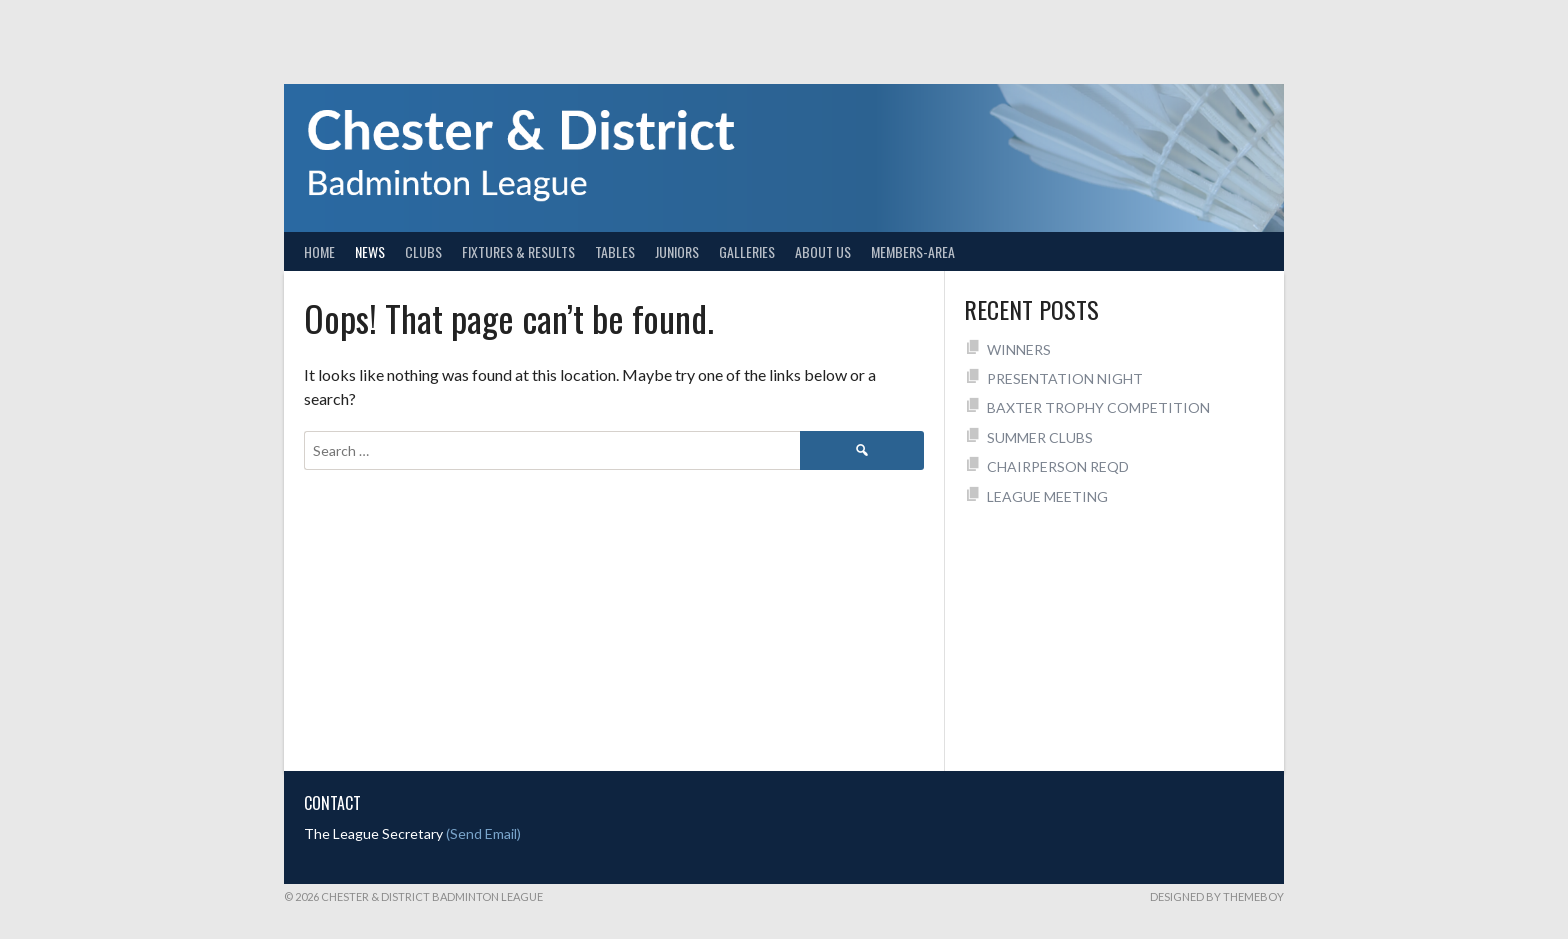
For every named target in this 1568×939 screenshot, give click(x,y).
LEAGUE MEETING (1047, 496)
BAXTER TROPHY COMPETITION (1098, 407)
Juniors (677, 251)
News (370, 251)
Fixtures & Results (518, 251)
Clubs (423, 251)
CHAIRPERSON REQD (1058, 466)
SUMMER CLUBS (1040, 437)
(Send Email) (483, 833)
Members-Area (913, 251)
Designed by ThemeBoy (1217, 896)
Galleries (747, 251)
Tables (615, 251)
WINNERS (1019, 349)
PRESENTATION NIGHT (1065, 378)
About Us (823, 251)
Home (319, 251)
